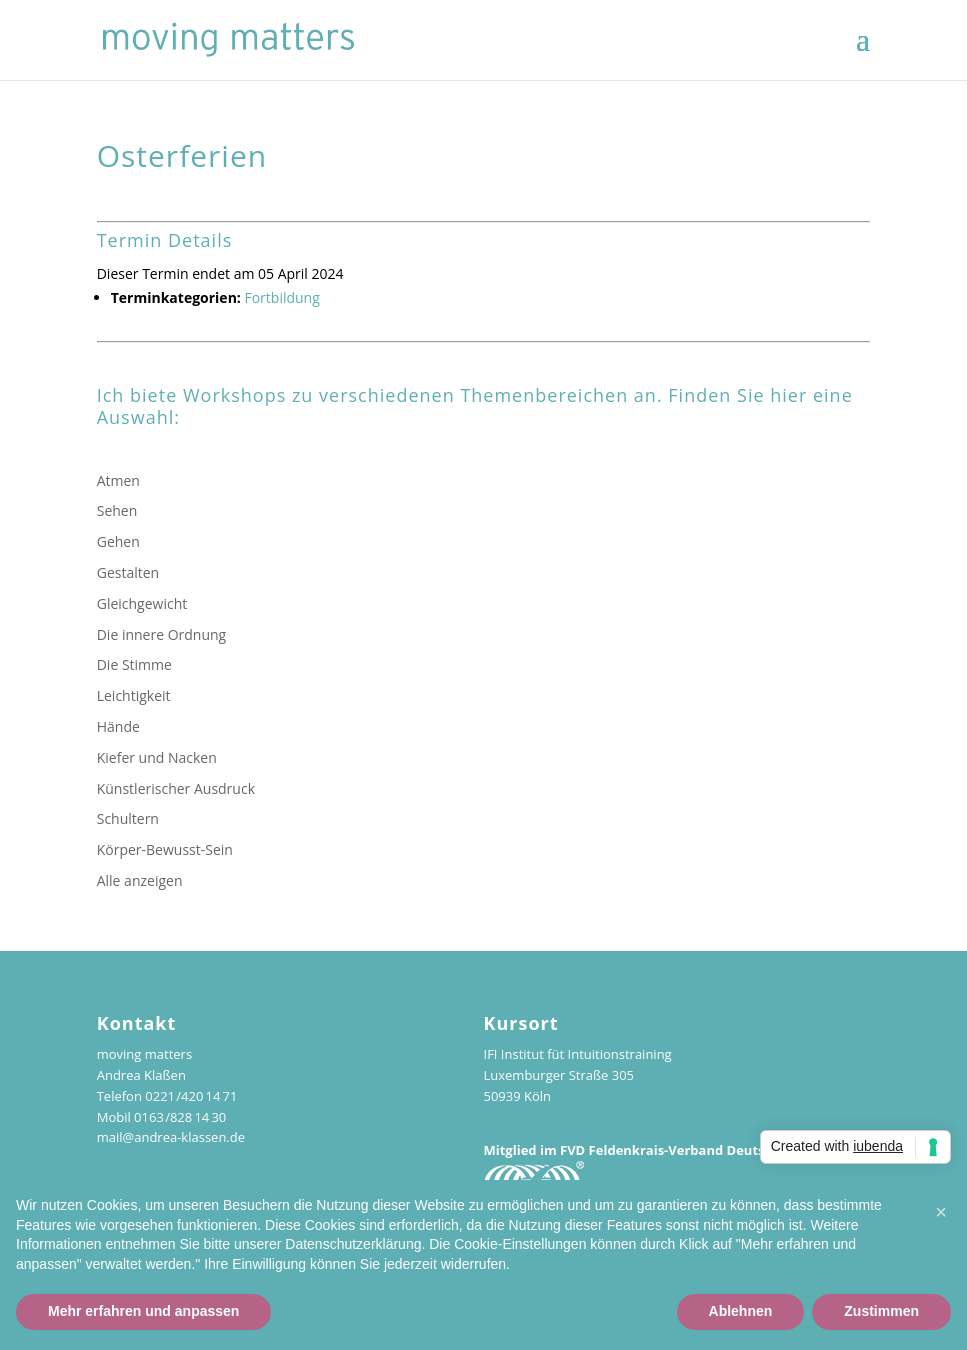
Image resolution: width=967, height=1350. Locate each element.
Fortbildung (281, 297)
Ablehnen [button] (741, 1311)
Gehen (118, 541)
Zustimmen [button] (881, 1311)
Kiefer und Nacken (157, 757)
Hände (118, 726)
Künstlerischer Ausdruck (176, 788)
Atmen (118, 480)
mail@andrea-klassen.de (171, 1137)
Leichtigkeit (134, 695)
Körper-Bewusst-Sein (165, 849)
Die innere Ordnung (162, 634)
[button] (941, 1212)
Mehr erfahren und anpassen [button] (143, 1311)
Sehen (117, 510)
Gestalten (128, 572)
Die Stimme (134, 664)
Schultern (128, 818)
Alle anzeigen (140, 880)
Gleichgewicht (142, 603)
